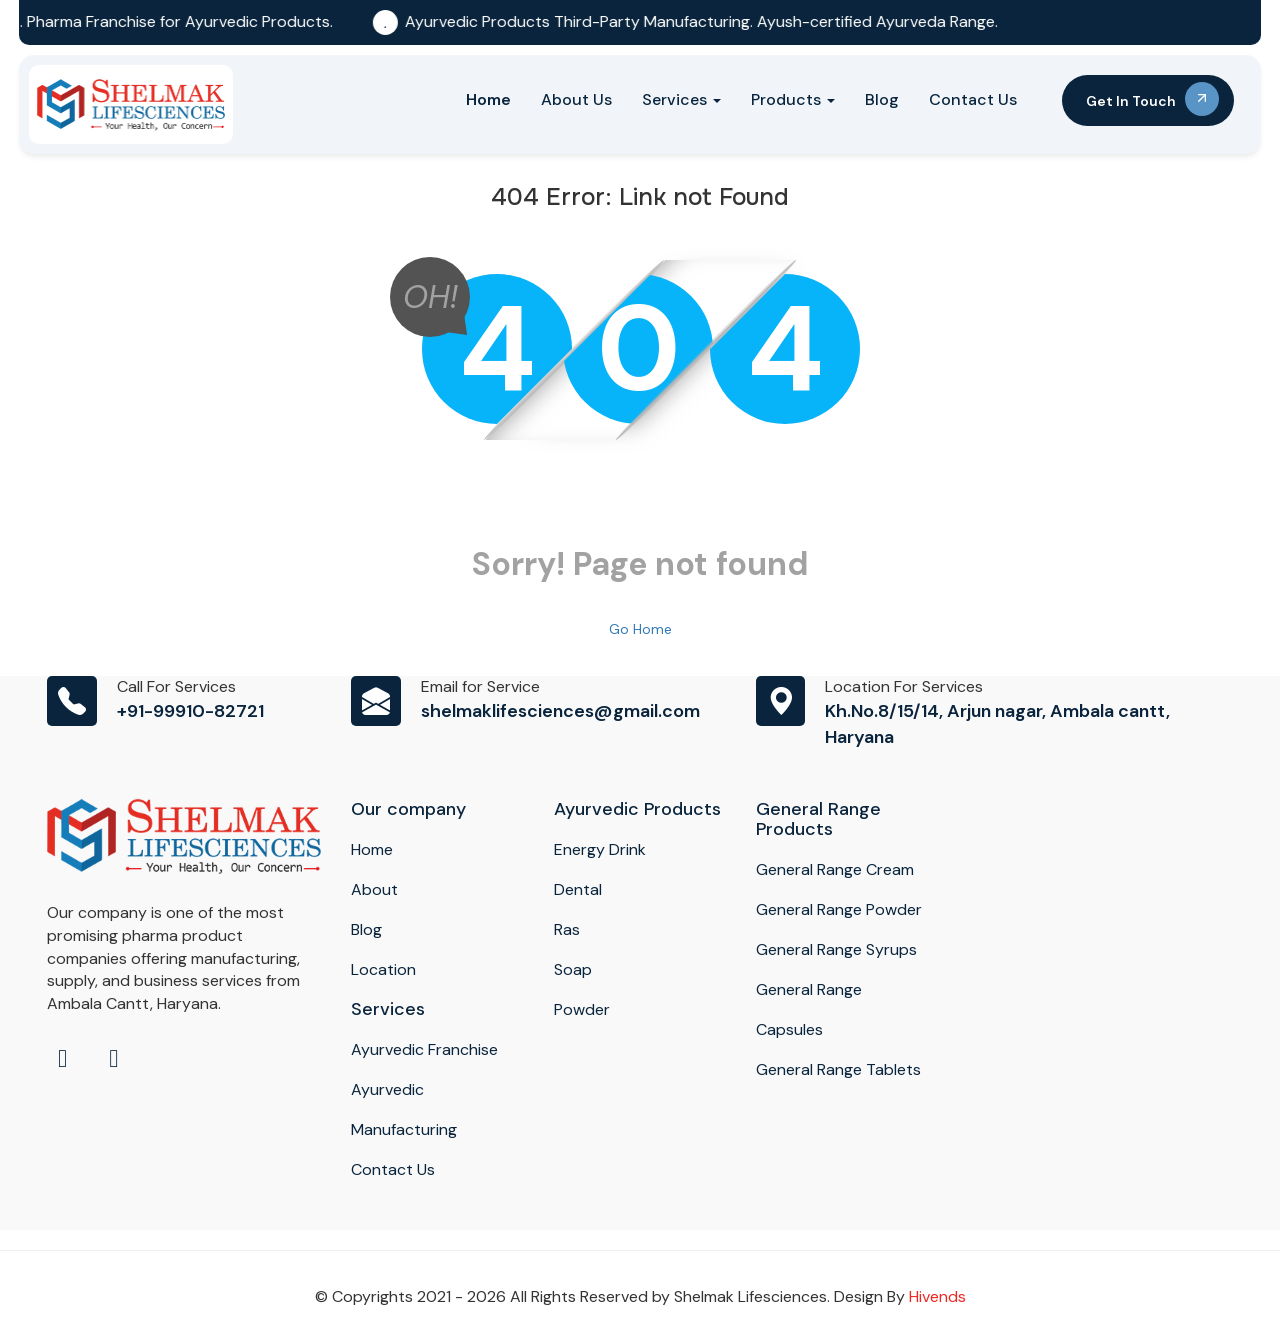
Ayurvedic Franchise (424, 1049)
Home (488, 99)
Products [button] (793, 99)
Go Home (640, 629)
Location (383, 969)
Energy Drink (600, 849)
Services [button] (681, 99)
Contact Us (973, 99)
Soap (573, 969)
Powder (582, 1009)
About (374, 889)
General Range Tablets (838, 1069)
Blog (882, 99)
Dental (578, 889)
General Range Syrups (836, 949)
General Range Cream (835, 869)
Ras (567, 929)
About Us (576, 99)
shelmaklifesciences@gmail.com (560, 711)
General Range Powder (839, 909)
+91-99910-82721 (190, 711)
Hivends (937, 1296)
